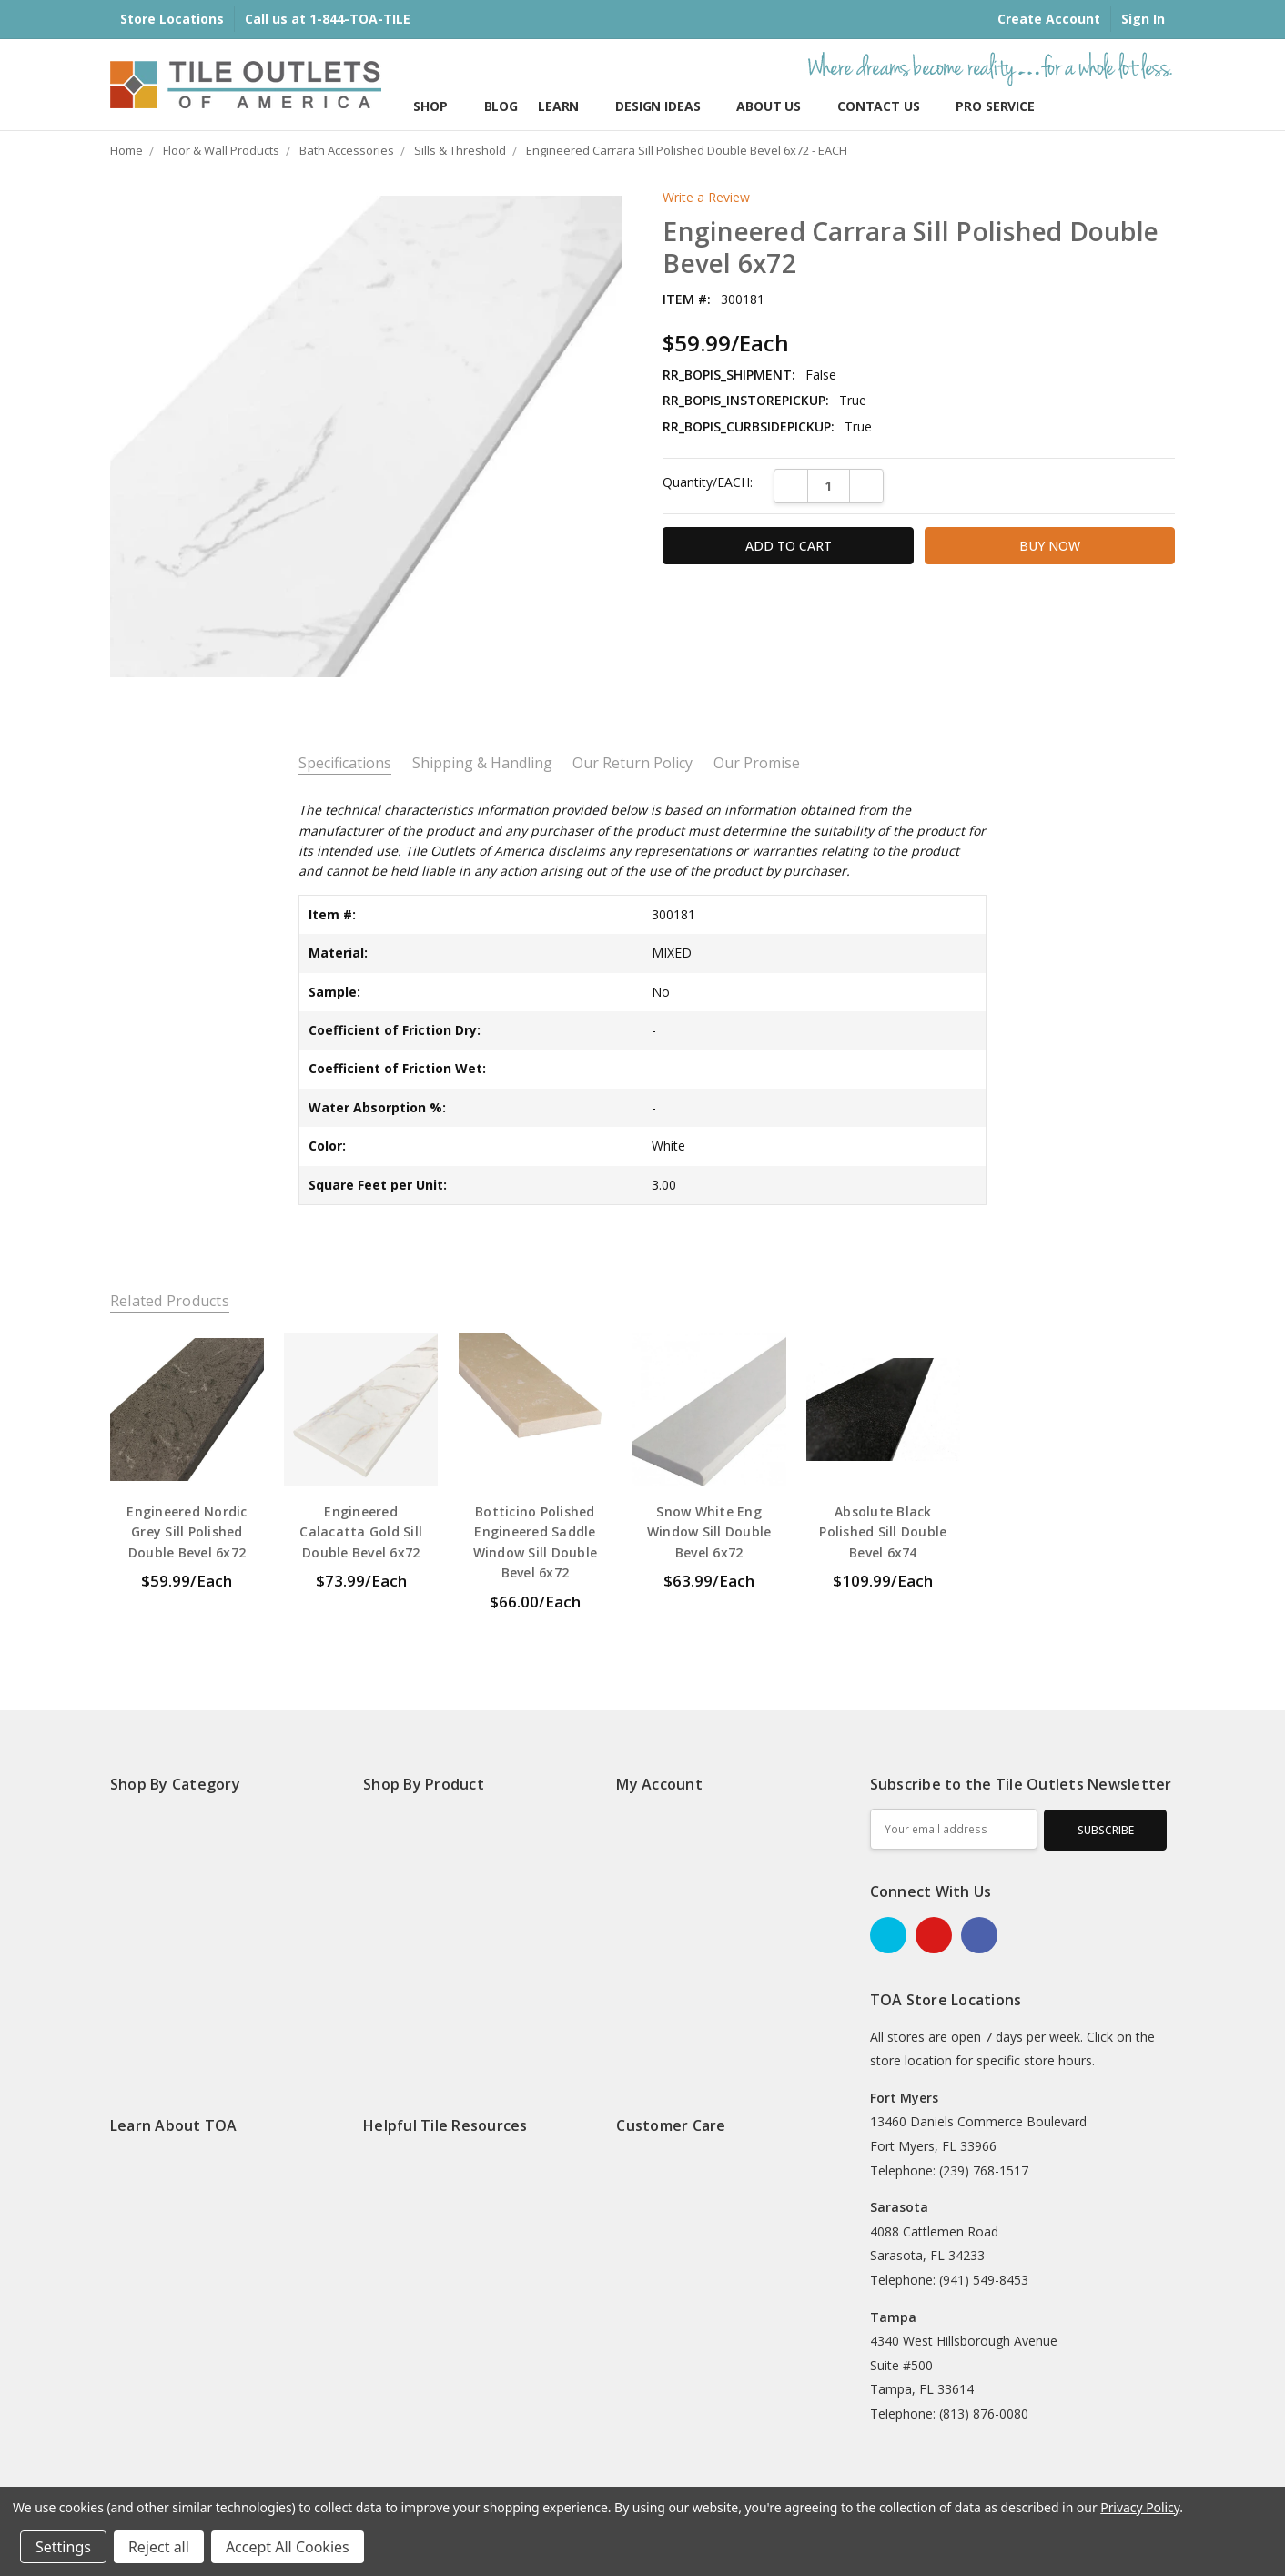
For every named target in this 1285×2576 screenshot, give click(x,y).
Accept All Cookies (287, 2547)
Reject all (158, 2547)
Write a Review (706, 197)
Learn (566, 106)
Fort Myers (904, 2097)
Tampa (893, 2317)
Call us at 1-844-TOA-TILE (327, 18)
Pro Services (998, 106)
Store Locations (172, 18)
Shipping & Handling (482, 763)
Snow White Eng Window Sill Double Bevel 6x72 (709, 1532)
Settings (63, 2547)
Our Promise (756, 763)
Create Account (1048, 18)
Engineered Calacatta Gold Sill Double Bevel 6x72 (360, 1532)
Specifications (344, 763)
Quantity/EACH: (708, 482)
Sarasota (899, 2207)
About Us (776, 106)
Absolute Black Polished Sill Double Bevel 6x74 (882, 1532)
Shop (438, 106)
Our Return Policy (632, 763)
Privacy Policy (1139, 2507)
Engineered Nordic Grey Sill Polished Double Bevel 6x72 (186, 1532)
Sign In (1143, 18)
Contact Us (886, 106)
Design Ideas (665, 106)
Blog (501, 106)
